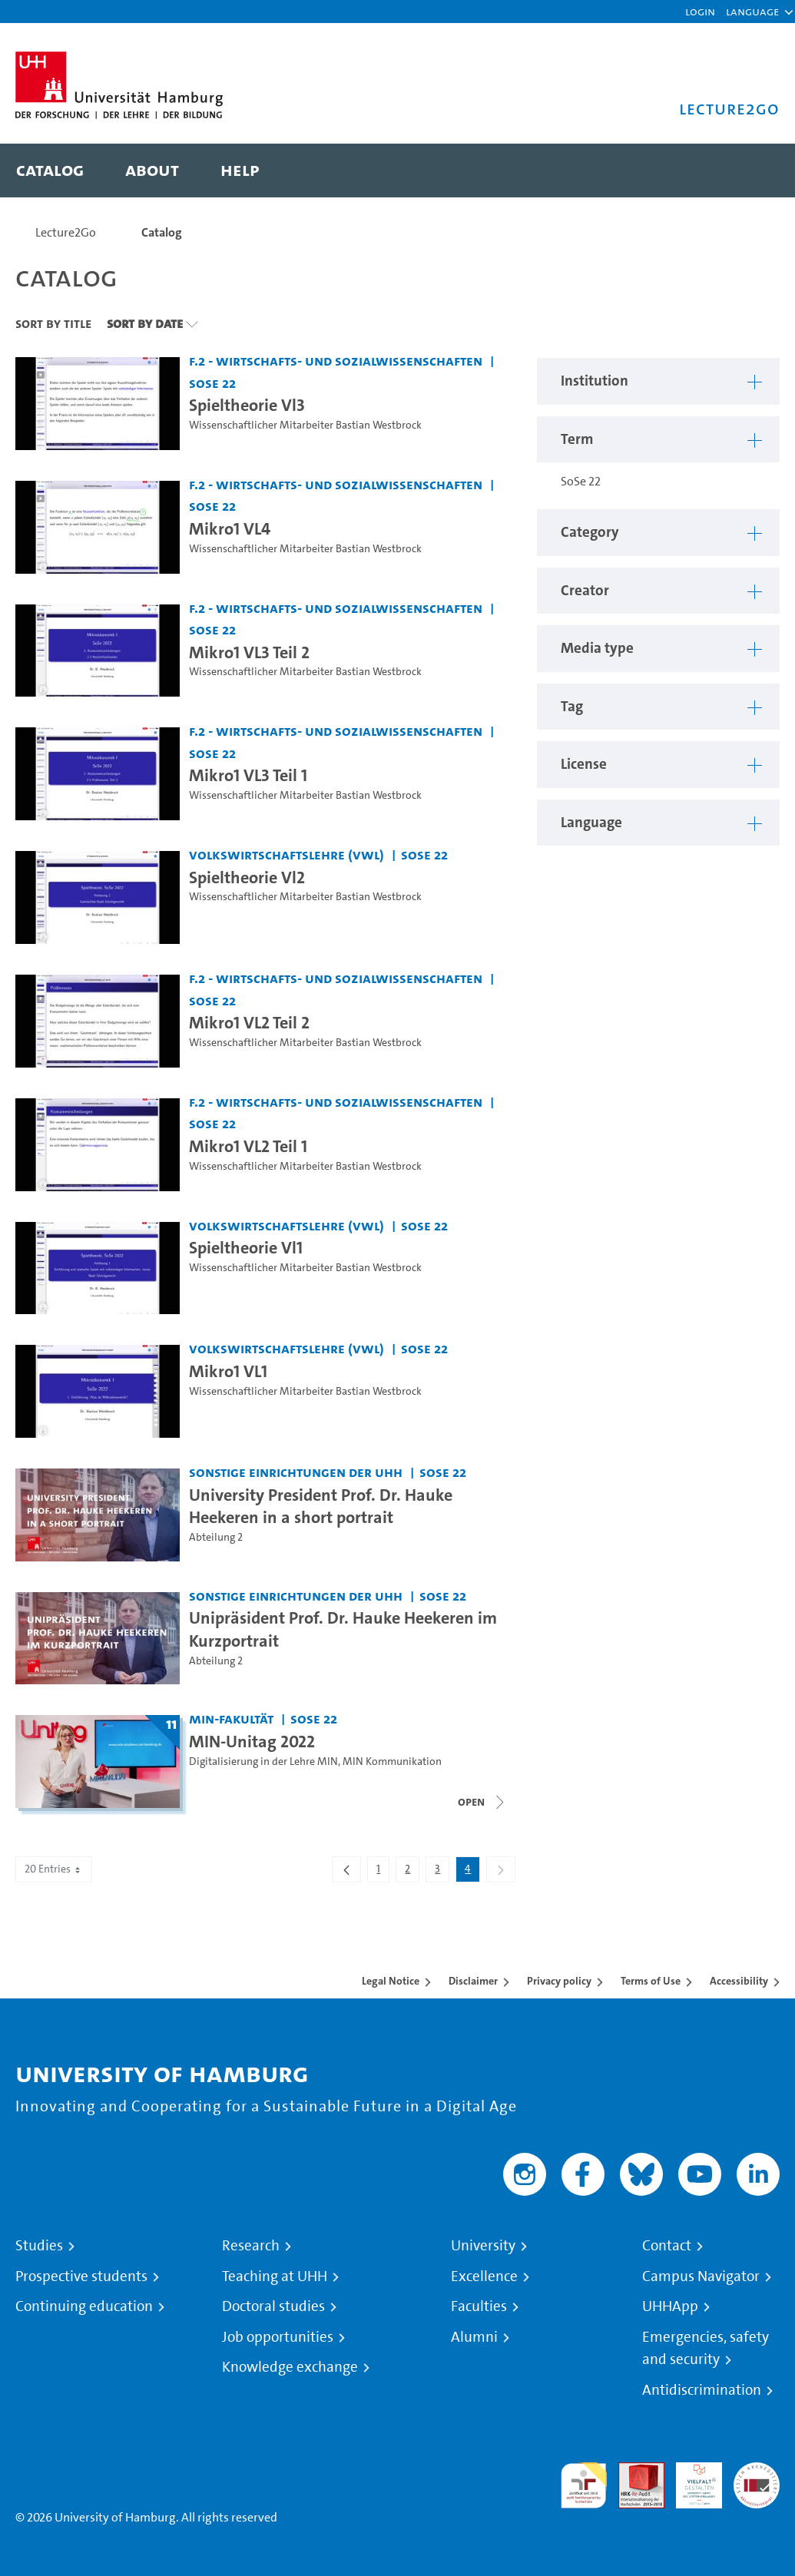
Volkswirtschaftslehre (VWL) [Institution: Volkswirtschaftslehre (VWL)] (286, 854)
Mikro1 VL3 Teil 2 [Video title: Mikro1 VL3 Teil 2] (249, 652)
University (483, 2246)
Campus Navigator (701, 2276)
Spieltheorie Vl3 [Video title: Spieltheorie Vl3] (247, 404)
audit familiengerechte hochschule (584, 2485)
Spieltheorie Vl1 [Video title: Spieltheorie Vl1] (246, 1247)
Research (251, 2246)
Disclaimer (473, 1980)
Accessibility (739, 1980)
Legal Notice (390, 1980)
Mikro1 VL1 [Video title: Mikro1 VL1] (228, 1370)
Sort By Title (53, 323)
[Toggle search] (753, 170)
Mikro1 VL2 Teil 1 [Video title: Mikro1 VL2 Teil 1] (248, 1145)
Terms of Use (651, 1980)
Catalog (161, 232)
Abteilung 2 (216, 1537)
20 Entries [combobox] (54, 1869)
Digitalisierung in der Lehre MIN (263, 1761)
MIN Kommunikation (392, 1761)
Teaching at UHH (274, 2276)
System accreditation (757, 2480)
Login (700, 11)
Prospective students (81, 2276)
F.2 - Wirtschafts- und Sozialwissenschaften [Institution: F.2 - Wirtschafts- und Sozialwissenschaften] (335, 360)
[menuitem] (50, 170)
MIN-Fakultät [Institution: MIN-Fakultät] (231, 1718)
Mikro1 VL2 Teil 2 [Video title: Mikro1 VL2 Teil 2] (249, 1022)
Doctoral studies (273, 2306)
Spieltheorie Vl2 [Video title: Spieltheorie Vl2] (247, 877)
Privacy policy (559, 1980)
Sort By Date (145, 323)
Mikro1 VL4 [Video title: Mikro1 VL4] (229, 528)
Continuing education (84, 2306)
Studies (39, 2246)
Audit (633, 2471)
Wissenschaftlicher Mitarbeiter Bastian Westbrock (305, 425)
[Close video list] (482, 1801)
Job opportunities (277, 2337)
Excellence (484, 2276)
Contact (666, 2246)
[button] (752, 11)
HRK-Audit (690, 2480)
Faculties (479, 2306)
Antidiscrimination (701, 2390)
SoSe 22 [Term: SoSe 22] (212, 382)
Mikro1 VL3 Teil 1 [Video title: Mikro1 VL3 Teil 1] (248, 774)
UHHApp (670, 2306)
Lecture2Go (65, 232)
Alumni (474, 2337)
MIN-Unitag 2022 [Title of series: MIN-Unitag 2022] (252, 1741)
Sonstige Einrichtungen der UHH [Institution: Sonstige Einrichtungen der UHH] (295, 1472)
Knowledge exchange (290, 2367)
